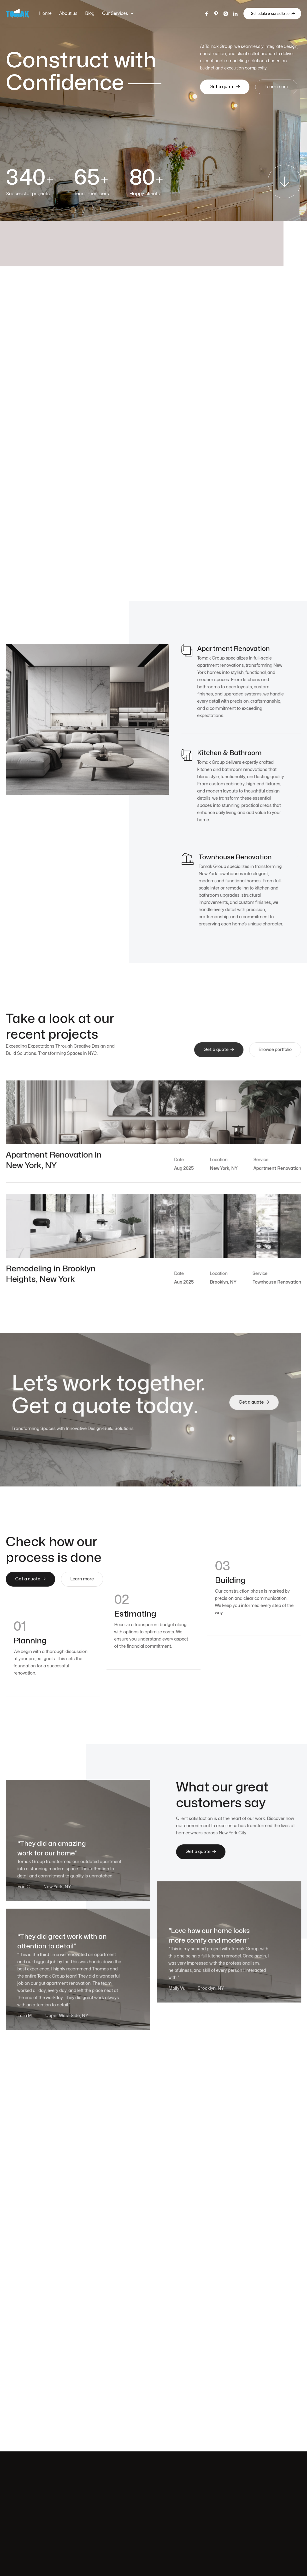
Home (45, 13)
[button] (118, 13)
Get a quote (224, 87)
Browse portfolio (274, 1050)
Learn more (276, 87)
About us (68, 13)
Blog (89, 13)
